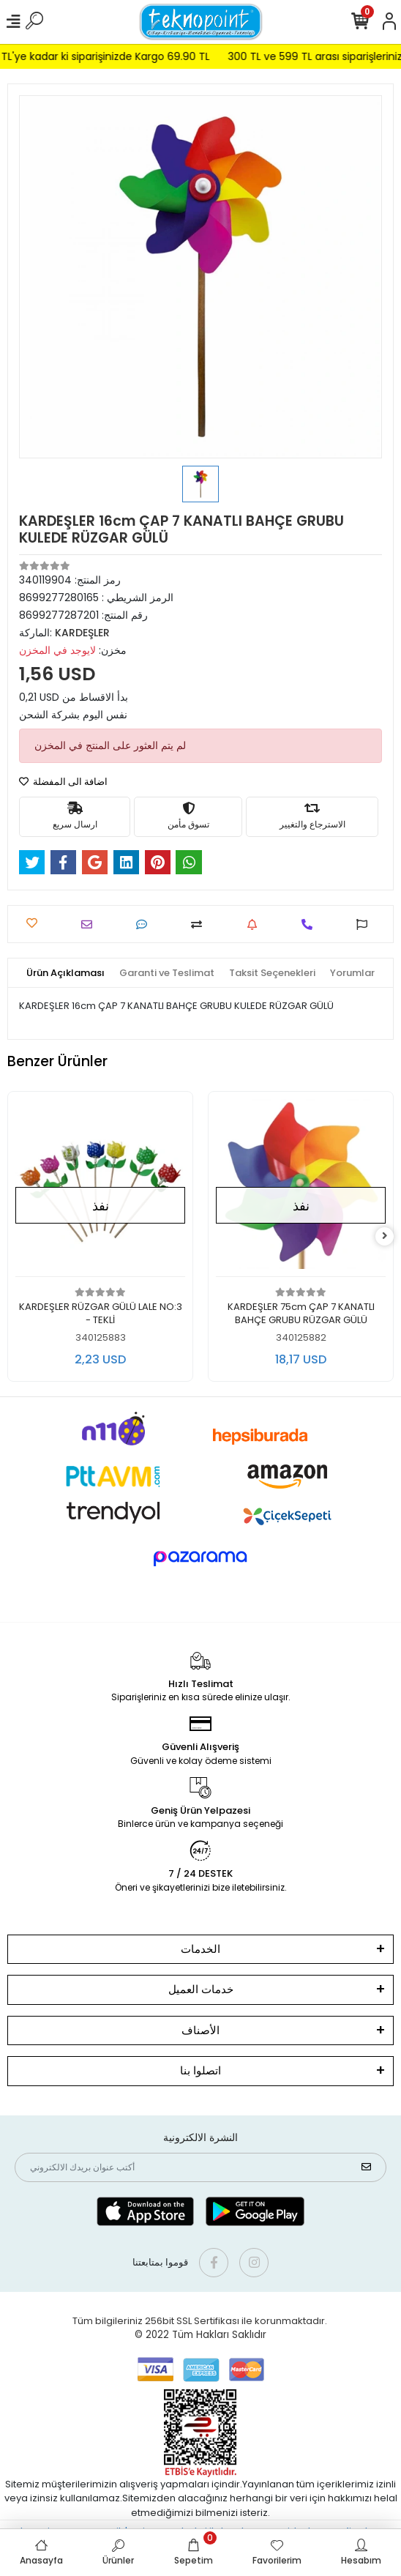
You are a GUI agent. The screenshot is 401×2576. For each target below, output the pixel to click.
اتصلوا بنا (200, 2070)
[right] (384, 1236)
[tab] (65, 973)
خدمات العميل (200, 1989)
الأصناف (200, 2030)
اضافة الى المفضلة (63, 782)
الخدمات (200, 1949)
